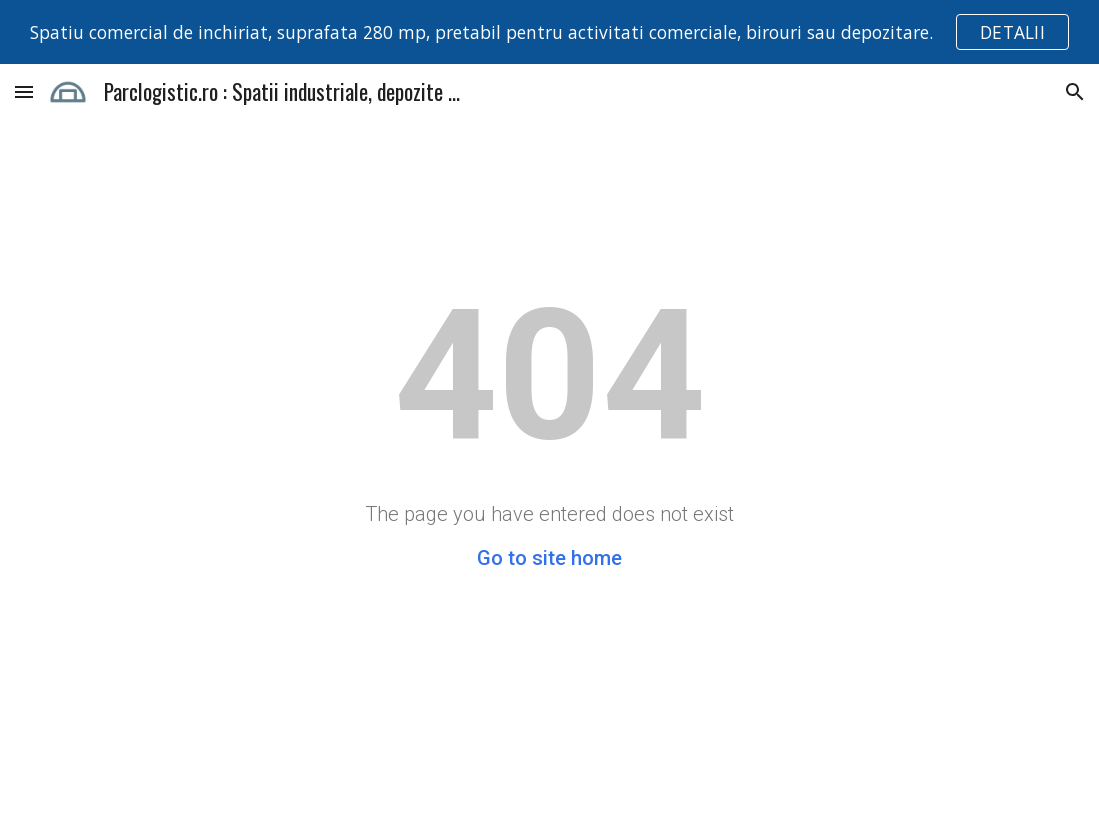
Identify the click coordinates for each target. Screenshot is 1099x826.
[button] (24, 91)
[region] (549, 32)
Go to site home (549, 558)
